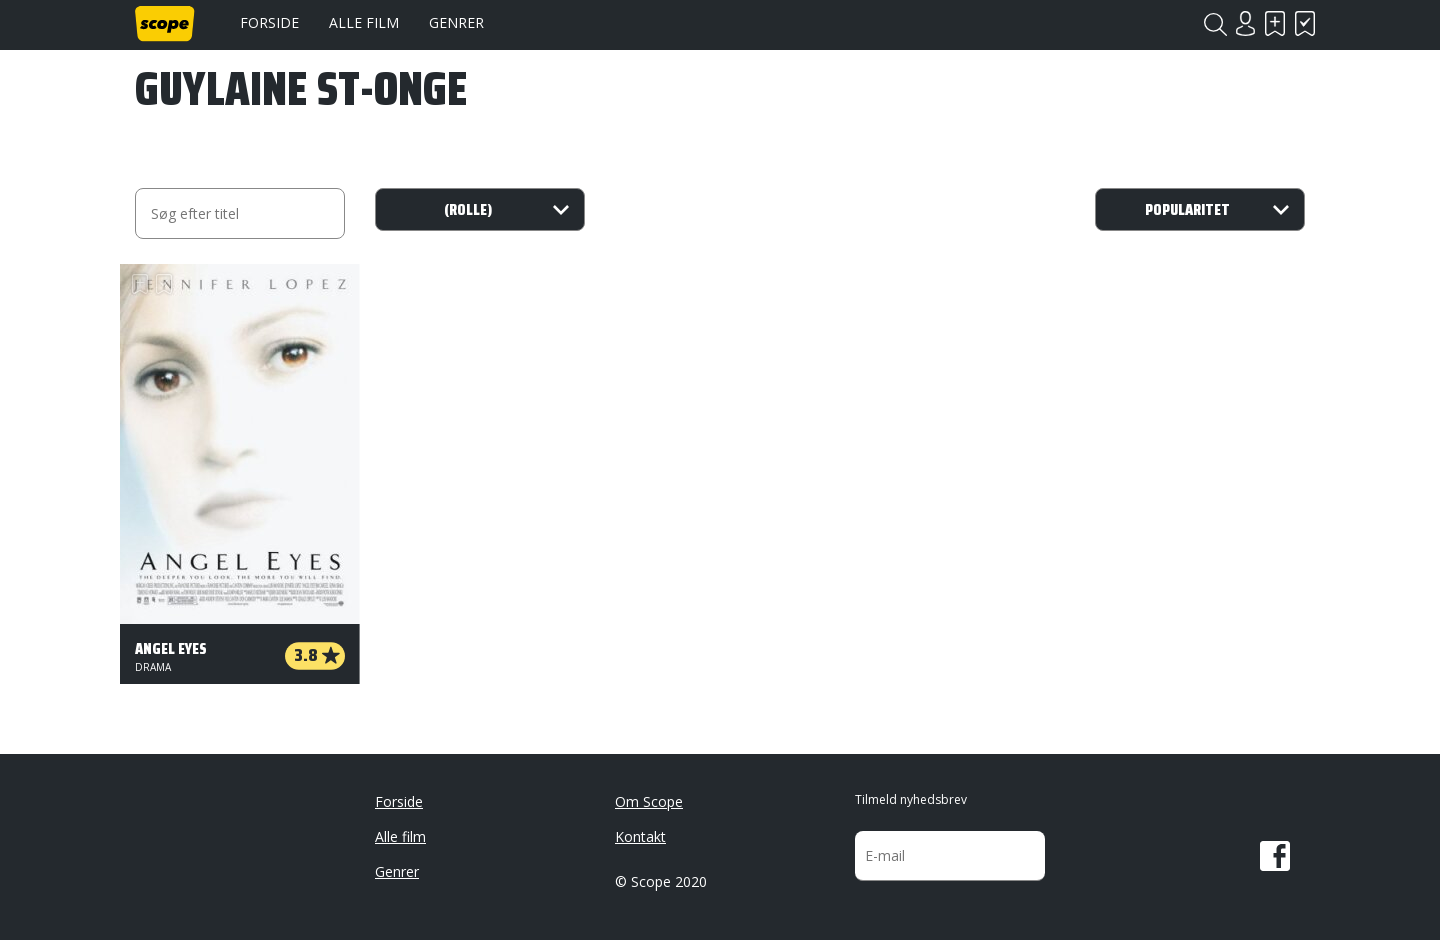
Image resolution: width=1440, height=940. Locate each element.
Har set (1305, 23)
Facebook (1275, 856)
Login (1245, 23)
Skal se (1275, 23)
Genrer (456, 22)
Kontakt (640, 836)
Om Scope (649, 801)
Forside (269, 22)
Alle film (364, 22)
